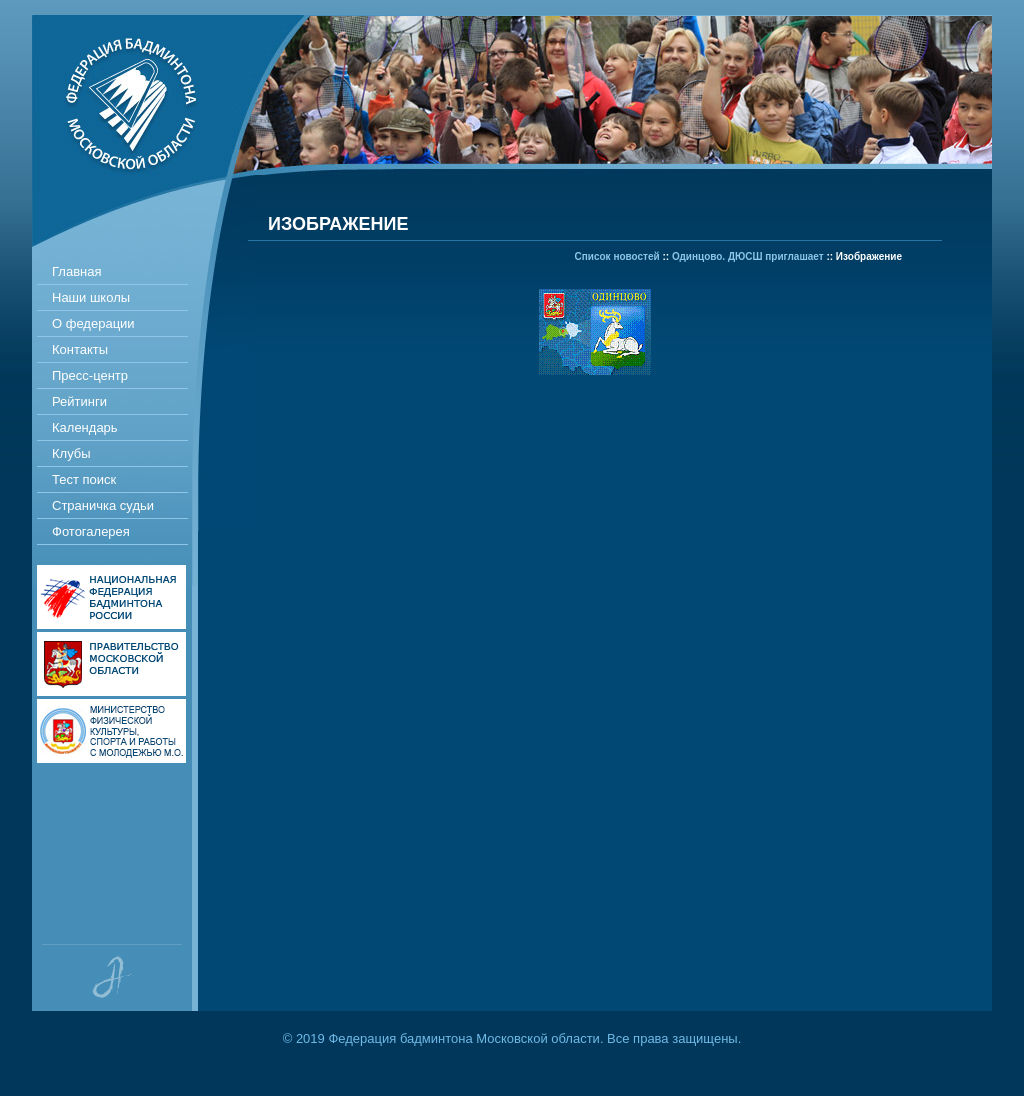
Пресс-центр (90, 375)
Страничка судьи (103, 505)
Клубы (71, 453)
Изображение (869, 256)
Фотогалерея (91, 531)
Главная (76, 271)
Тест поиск (84, 479)
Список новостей (617, 256)
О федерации (93, 323)
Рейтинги (79, 401)
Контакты (80, 349)
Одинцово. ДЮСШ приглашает (748, 256)
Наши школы (91, 297)
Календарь (85, 427)
